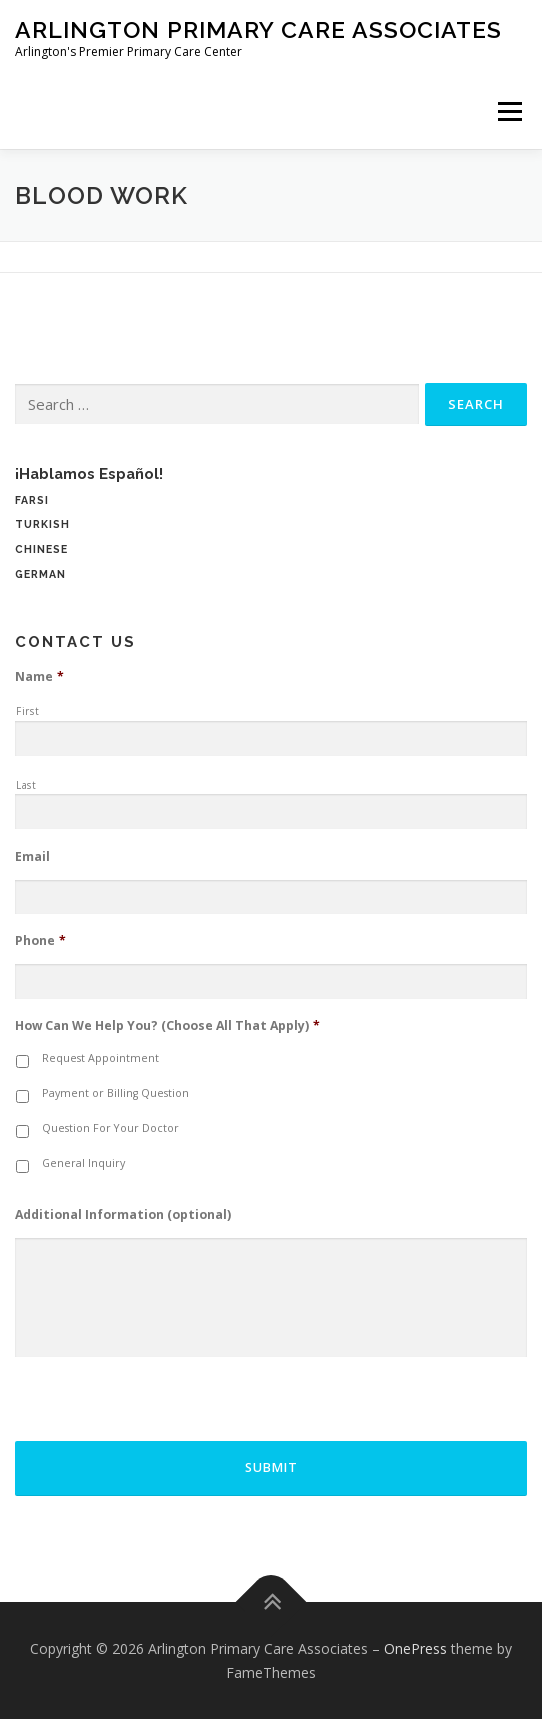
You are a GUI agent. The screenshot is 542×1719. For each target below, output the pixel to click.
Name (39, 677)
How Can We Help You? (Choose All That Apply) (167, 1026)
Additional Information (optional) (123, 1215)
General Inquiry (83, 1163)
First (27, 711)
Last (26, 785)
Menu (508, 111)
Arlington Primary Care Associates (258, 29)
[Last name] (271, 812)
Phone (40, 941)
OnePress (415, 1648)
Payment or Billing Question (115, 1093)
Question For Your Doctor (110, 1128)
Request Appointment (100, 1058)
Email (32, 857)
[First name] (271, 739)
